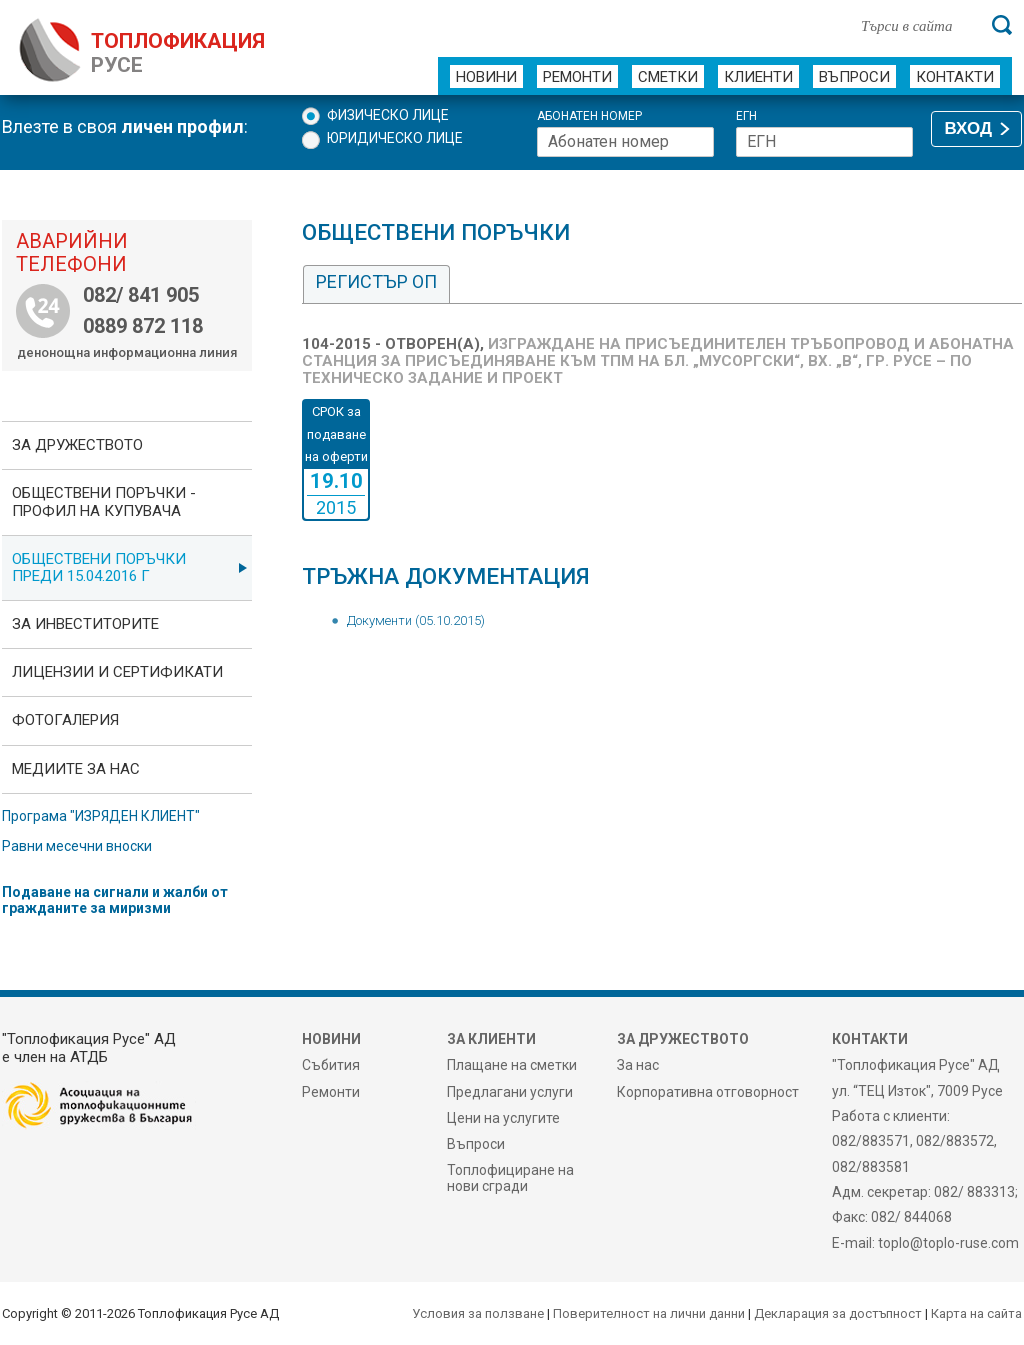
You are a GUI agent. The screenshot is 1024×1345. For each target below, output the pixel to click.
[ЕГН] (824, 142)
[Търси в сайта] (916, 25)
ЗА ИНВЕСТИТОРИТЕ (85, 624)
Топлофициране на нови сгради (510, 1178)
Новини (486, 77)
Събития (331, 1065)
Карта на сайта (976, 1313)
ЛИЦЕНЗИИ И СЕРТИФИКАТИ (117, 672)
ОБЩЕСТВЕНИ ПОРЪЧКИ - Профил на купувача (104, 501)
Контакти (955, 77)
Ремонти (577, 77)
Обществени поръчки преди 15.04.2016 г (99, 567)
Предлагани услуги (510, 1092)
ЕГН (746, 116)
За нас (638, 1065)
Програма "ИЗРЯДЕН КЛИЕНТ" (101, 816)
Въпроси (854, 77)
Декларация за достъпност (838, 1313)
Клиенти (758, 77)
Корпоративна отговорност (708, 1092)
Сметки (668, 77)
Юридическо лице (395, 138)
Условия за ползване (478, 1313)
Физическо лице (388, 115)
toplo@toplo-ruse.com (948, 1243)
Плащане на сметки (512, 1065)
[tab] (376, 284)
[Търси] (1002, 25)
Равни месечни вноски (77, 846)
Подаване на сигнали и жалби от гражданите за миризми (115, 900)
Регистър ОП (376, 281)
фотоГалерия (65, 720)
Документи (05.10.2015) (416, 620)
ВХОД (968, 128)
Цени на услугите (503, 1118)
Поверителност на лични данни (649, 1313)
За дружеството (77, 445)
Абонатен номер (589, 116)
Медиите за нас (76, 769)
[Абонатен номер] (625, 142)
